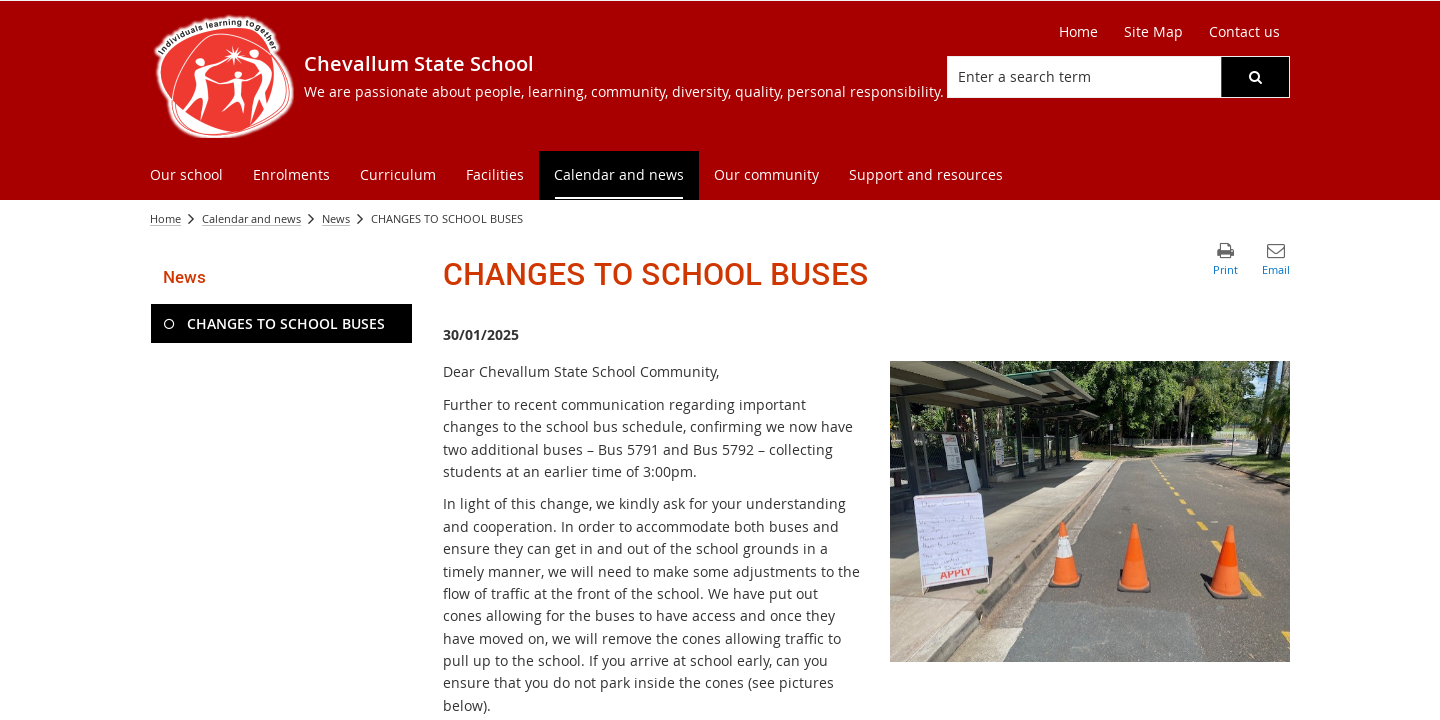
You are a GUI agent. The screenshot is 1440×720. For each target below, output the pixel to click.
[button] (1255, 77)
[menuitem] (186, 175)
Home (165, 218)
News (336, 218)
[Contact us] (1244, 32)
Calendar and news (251, 218)
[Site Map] (1153, 32)
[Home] (1078, 32)
